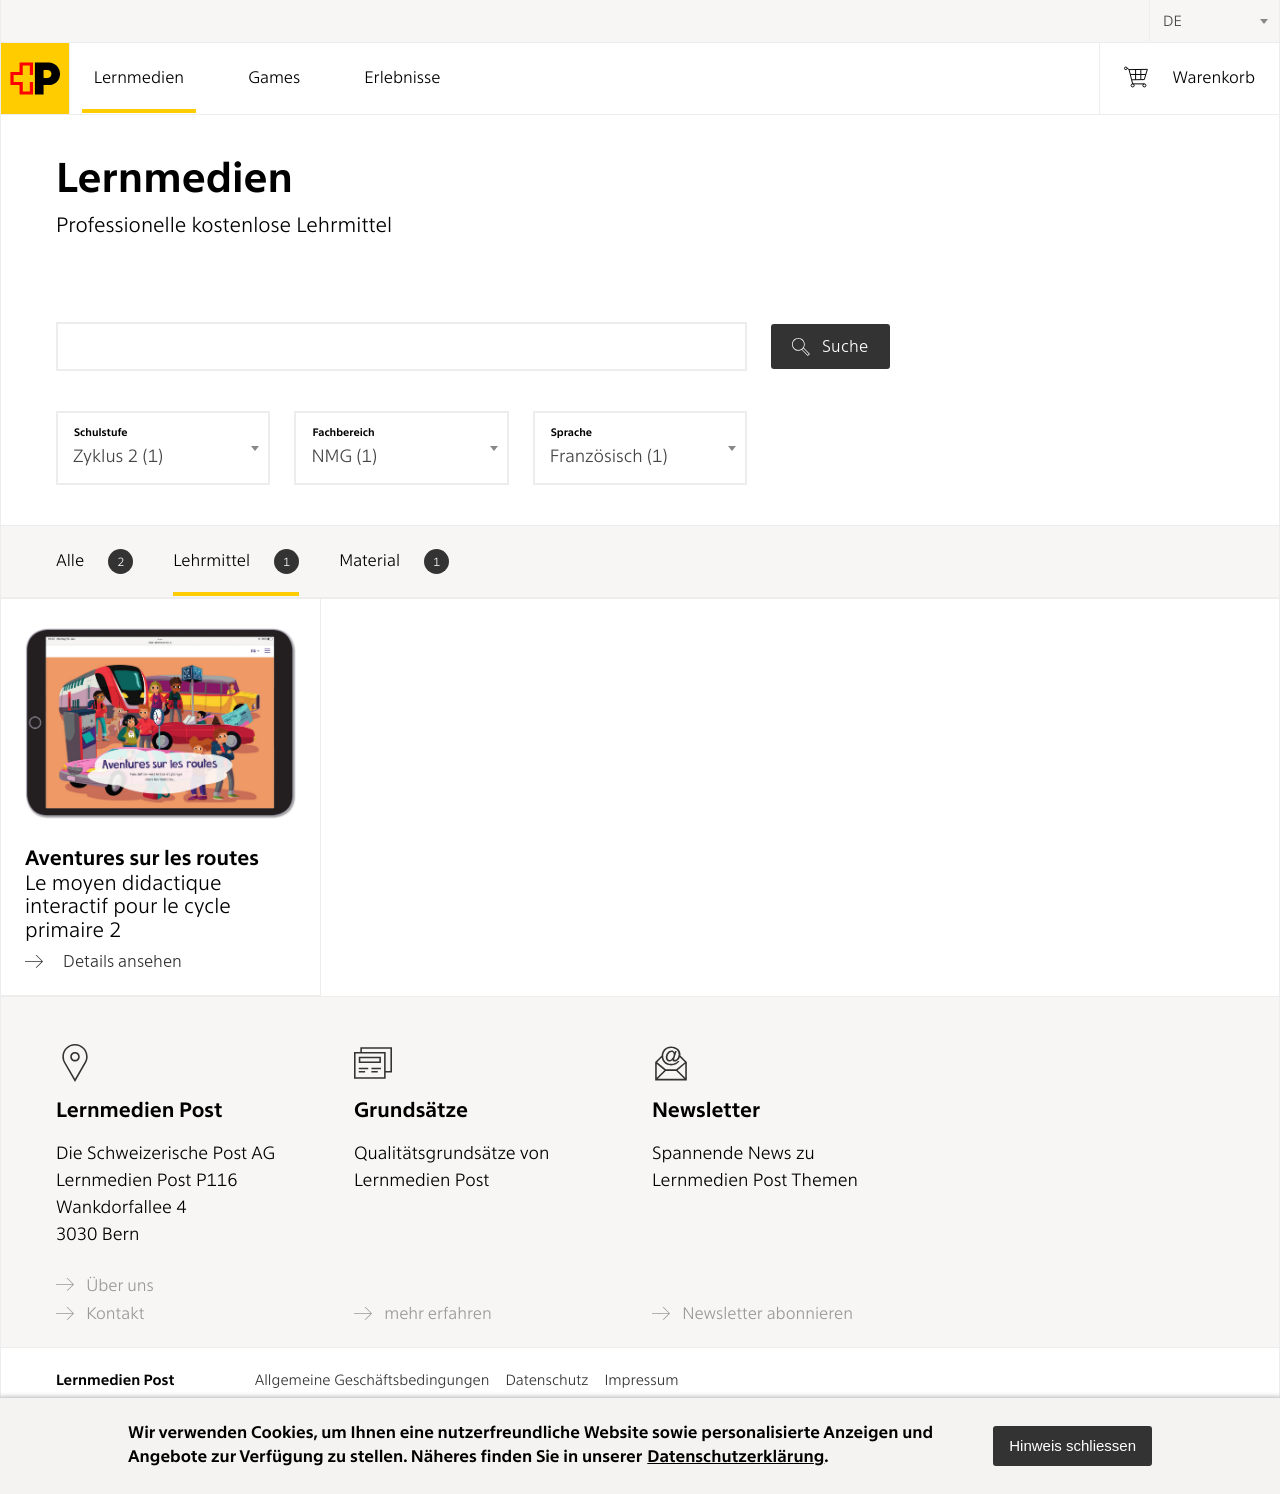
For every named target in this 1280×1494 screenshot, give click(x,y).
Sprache (571, 432)
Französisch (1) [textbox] (609, 456)
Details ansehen (103, 961)
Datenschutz (546, 1380)
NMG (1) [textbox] (344, 456)
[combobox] (1214, 21)
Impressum (641, 1380)
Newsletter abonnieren (752, 1313)
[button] (1072, 1446)
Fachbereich (343, 432)
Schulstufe (101, 432)
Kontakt (100, 1313)
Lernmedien (139, 78)
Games (274, 78)
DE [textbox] (1172, 21)
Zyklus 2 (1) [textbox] (118, 456)
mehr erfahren (423, 1313)
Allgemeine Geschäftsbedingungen (372, 1380)
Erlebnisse (402, 78)
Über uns (105, 1284)
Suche (830, 346)
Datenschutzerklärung (735, 1457)
